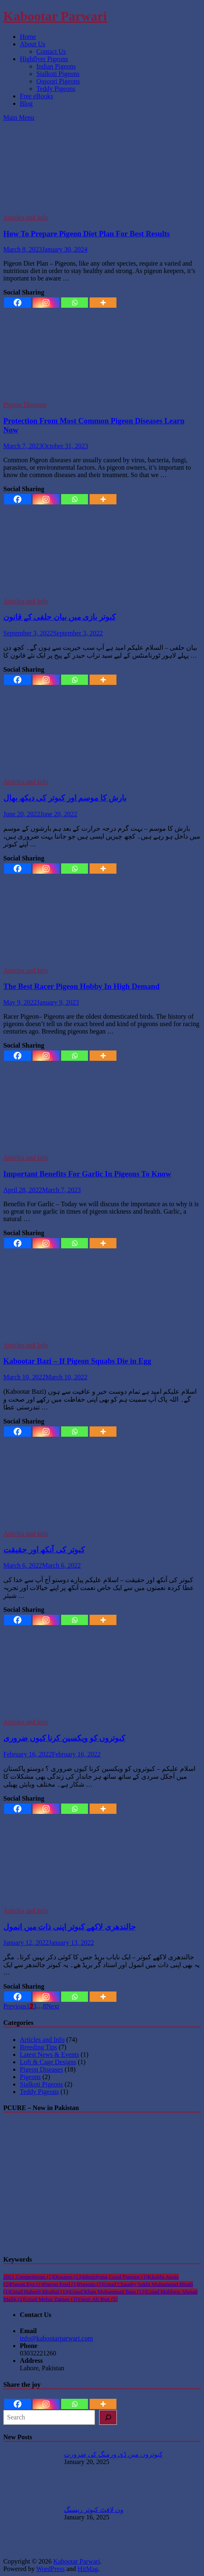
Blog (26, 103)
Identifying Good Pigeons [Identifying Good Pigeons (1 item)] (115, 2277)
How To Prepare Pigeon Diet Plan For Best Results (86, 233)
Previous (14, 2006)
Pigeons (30, 2076)
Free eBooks (36, 96)
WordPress (50, 2568)
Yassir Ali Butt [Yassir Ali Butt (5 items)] (97, 2299)
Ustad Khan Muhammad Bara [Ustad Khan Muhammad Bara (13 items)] (108, 2291)
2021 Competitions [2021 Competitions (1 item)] (28, 2277)
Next (52, 2006)
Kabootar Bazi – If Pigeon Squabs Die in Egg (77, 1361)
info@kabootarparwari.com (56, 2338)
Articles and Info (25, 217)
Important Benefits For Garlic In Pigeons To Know (87, 1173)
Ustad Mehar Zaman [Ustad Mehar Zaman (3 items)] (50, 2299)
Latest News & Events (49, 2054)
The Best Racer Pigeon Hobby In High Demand (81, 986)
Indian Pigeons (56, 66)
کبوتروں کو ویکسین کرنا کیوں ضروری (64, 1738)
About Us (32, 44)
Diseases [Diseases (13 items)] (68, 2277)
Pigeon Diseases (24, 404)
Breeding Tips (38, 2047)
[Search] (108, 2417)
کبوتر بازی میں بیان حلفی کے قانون (59, 617)
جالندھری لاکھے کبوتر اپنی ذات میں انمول (69, 1926)
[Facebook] (17, 302)
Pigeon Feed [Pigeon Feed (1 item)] (60, 2284)
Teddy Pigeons (55, 88)
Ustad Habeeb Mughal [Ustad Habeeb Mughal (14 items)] (40, 2291)
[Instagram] (46, 302)
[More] (103, 302)
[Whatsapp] (74, 302)
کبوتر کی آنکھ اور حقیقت (44, 1549)
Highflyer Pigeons (44, 58)
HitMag (88, 2568)
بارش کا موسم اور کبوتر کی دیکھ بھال (64, 798)
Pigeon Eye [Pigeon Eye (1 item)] (26, 2284)
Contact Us (51, 51)
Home (28, 36)
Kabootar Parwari (55, 16)
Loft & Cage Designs (48, 2061)
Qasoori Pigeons (58, 81)
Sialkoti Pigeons (57, 73)
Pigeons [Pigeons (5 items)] (90, 2284)
